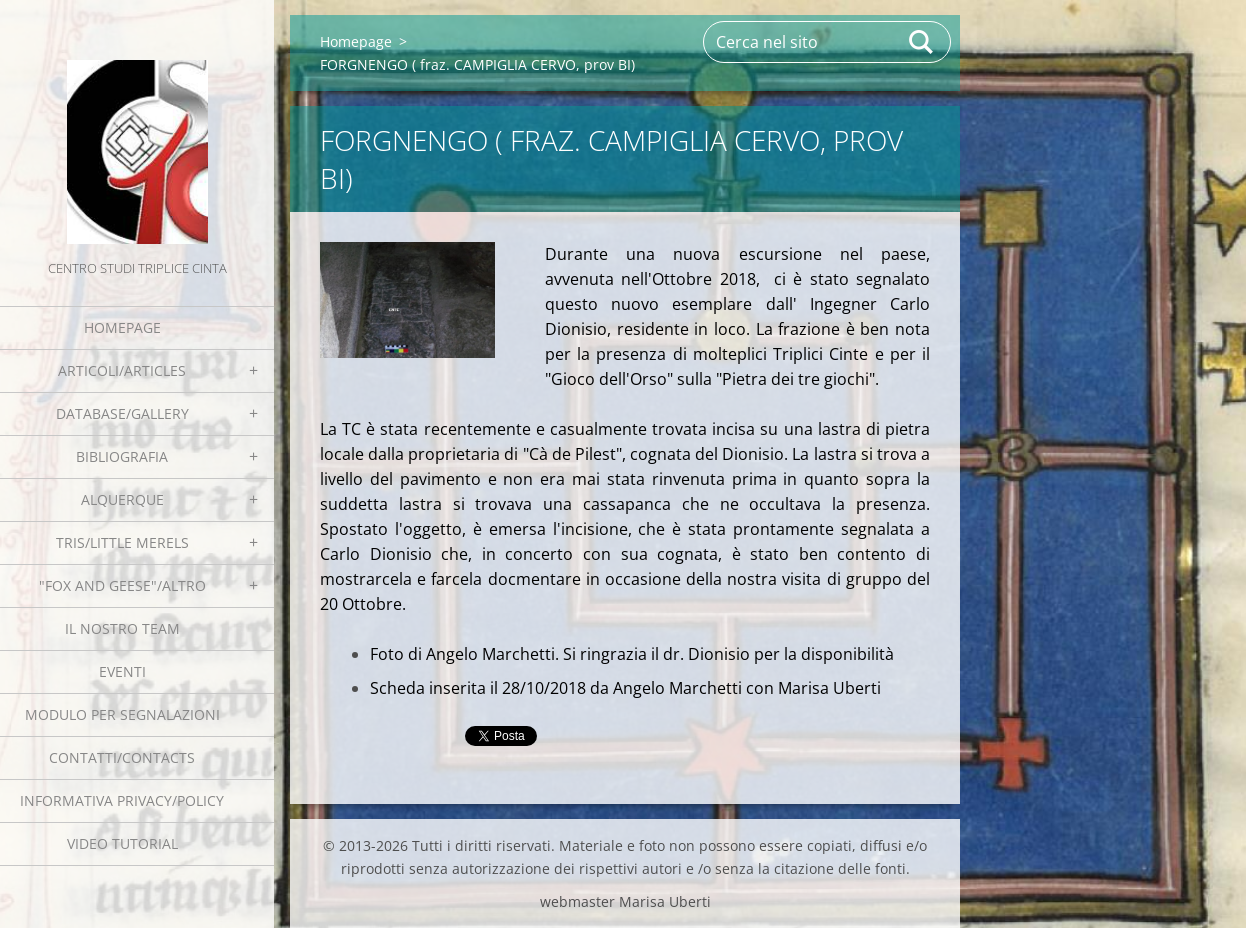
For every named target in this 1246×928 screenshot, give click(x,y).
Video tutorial (122, 843)
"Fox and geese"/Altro (122, 585)
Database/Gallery (122, 413)
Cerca (922, 42)
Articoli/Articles (122, 370)
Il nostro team (122, 628)
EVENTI (122, 671)
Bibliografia (122, 456)
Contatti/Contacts (122, 757)
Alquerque (122, 499)
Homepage (122, 327)
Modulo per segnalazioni (122, 714)
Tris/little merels (122, 542)
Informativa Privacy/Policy (122, 800)
